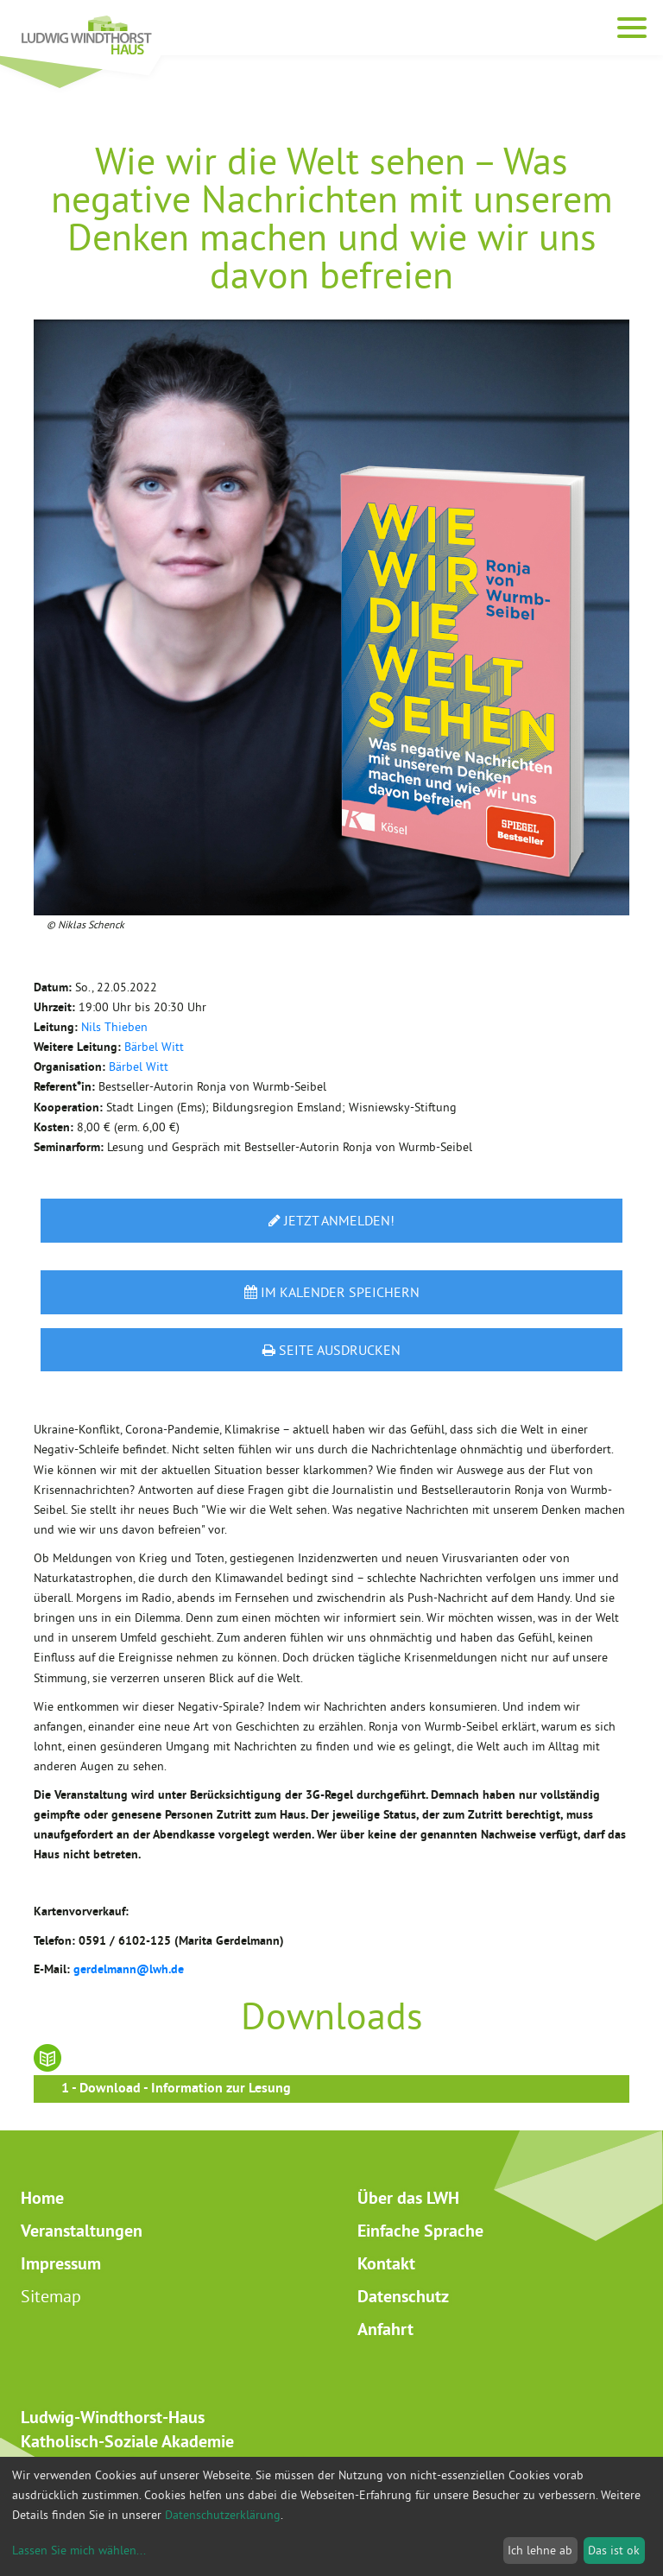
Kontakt (386, 2263)
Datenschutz (403, 2296)
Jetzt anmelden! (331, 1220)
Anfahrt (385, 2329)
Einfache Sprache (420, 2230)
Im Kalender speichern (332, 1292)
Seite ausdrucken (331, 1349)
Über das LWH (408, 2198)
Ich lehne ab (540, 2550)
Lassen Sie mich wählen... (79, 2550)
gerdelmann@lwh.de (128, 1969)
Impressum (61, 2263)
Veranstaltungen (81, 2230)
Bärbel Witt (154, 1046)
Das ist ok (614, 2550)
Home (42, 2198)
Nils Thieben (114, 1027)
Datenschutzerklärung (223, 2514)
